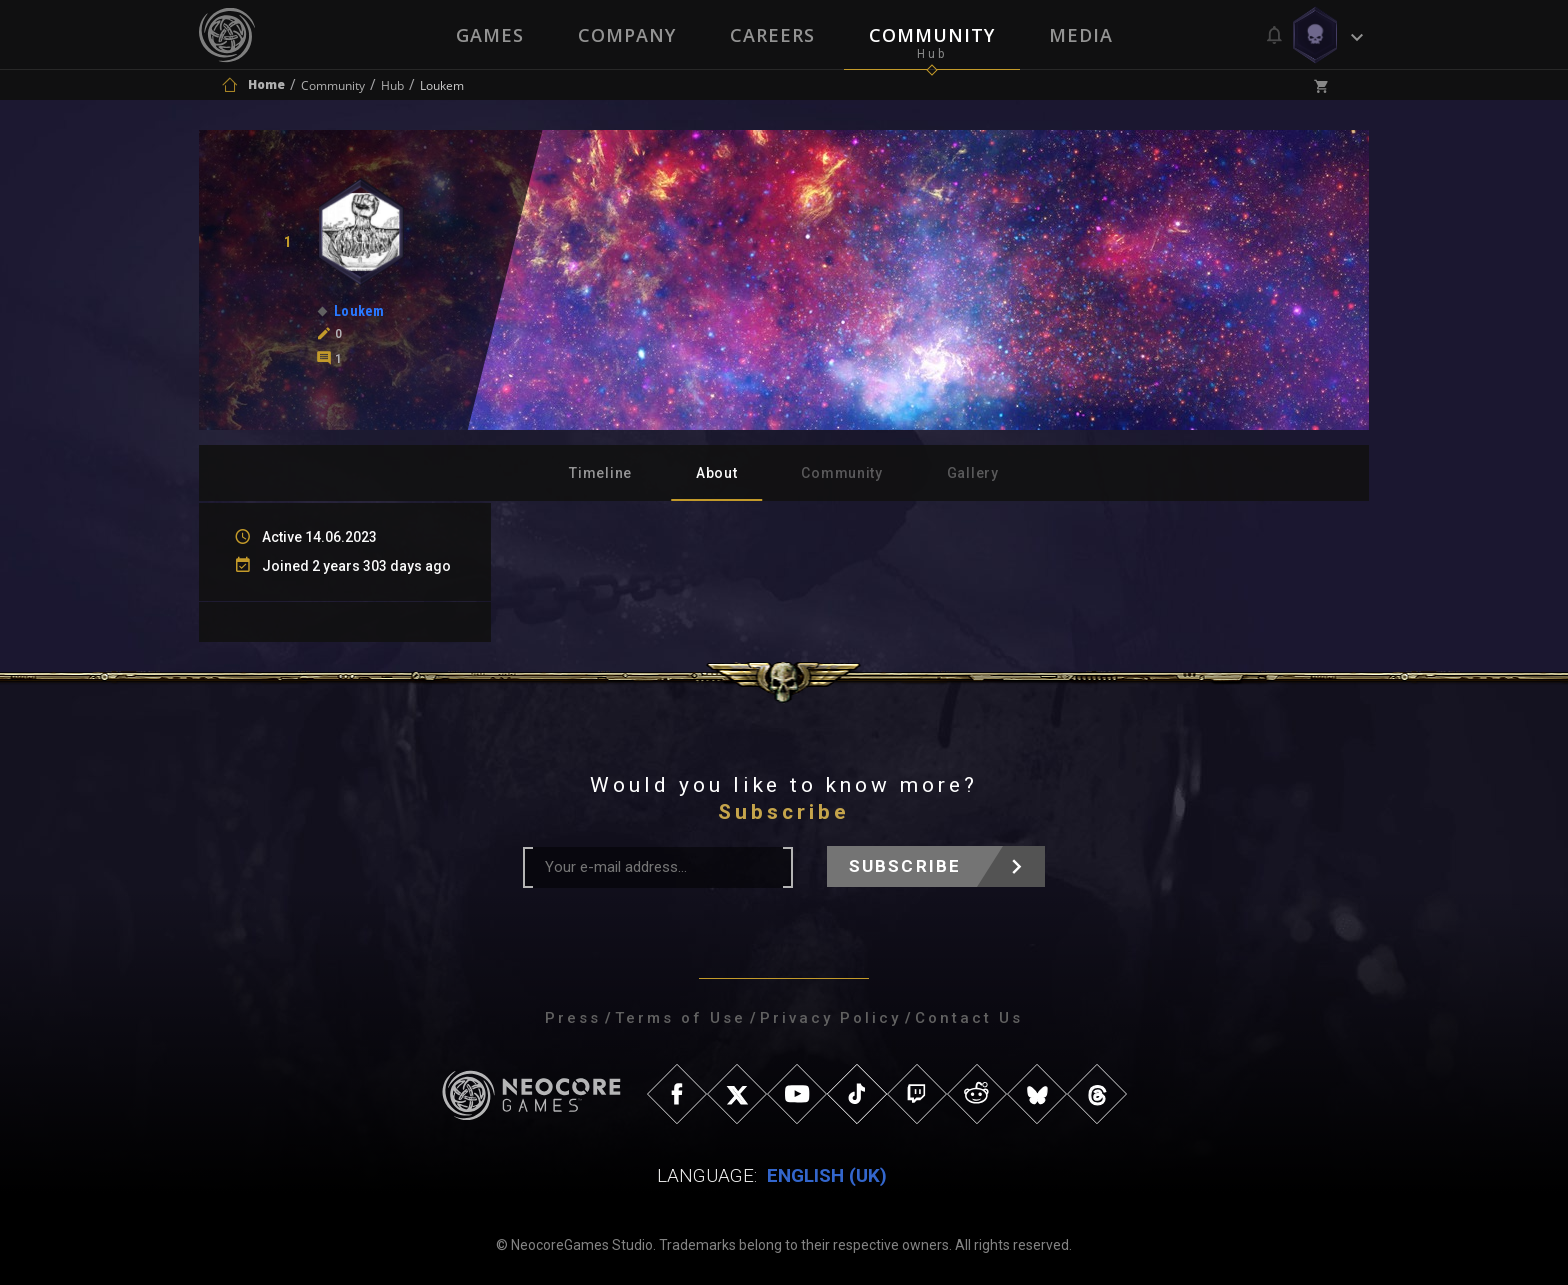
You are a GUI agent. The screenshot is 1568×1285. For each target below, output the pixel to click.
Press (573, 1018)
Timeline (600, 473)
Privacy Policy (830, 1018)
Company (627, 35)
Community (932, 35)
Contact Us (969, 1018)
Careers (772, 35)
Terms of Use (680, 1018)
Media (1081, 35)
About (717, 473)
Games (490, 35)
